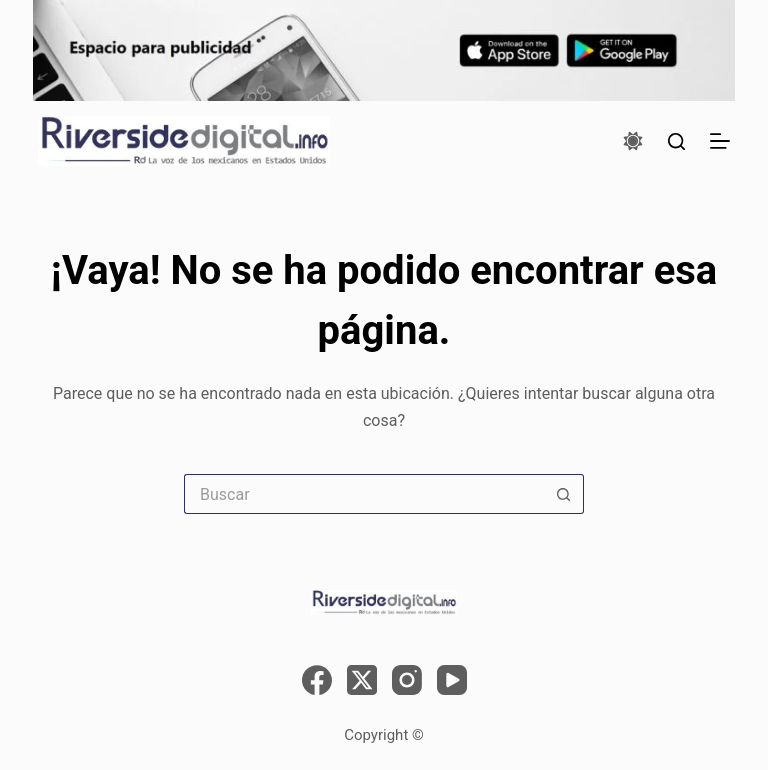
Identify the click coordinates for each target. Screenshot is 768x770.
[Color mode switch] (633, 141)
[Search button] (564, 494)
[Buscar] (676, 141)
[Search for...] (364, 494)
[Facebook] (317, 680)
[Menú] (720, 141)
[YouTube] (452, 680)
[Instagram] (407, 680)
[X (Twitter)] (362, 680)
